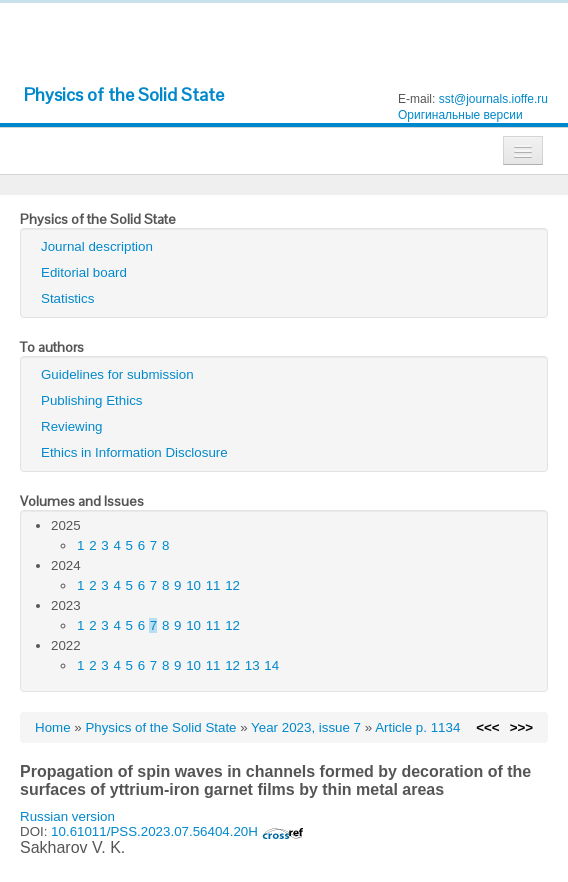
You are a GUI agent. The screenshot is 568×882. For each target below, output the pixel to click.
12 (232, 585)
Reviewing (72, 426)
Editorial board (84, 272)
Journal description (97, 246)
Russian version (67, 816)
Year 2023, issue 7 (306, 727)
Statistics (67, 298)
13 (252, 665)
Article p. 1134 (417, 727)
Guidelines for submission (117, 374)
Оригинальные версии (460, 115)
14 (271, 665)
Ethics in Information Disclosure (134, 452)
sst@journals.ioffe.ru (493, 99)
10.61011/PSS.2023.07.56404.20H (177, 831)
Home (53, 727)
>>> (521, 727)
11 (213, 585)
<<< (487, 727)
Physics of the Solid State (124, 94)
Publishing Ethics (92, 400)
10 (193, 585)
